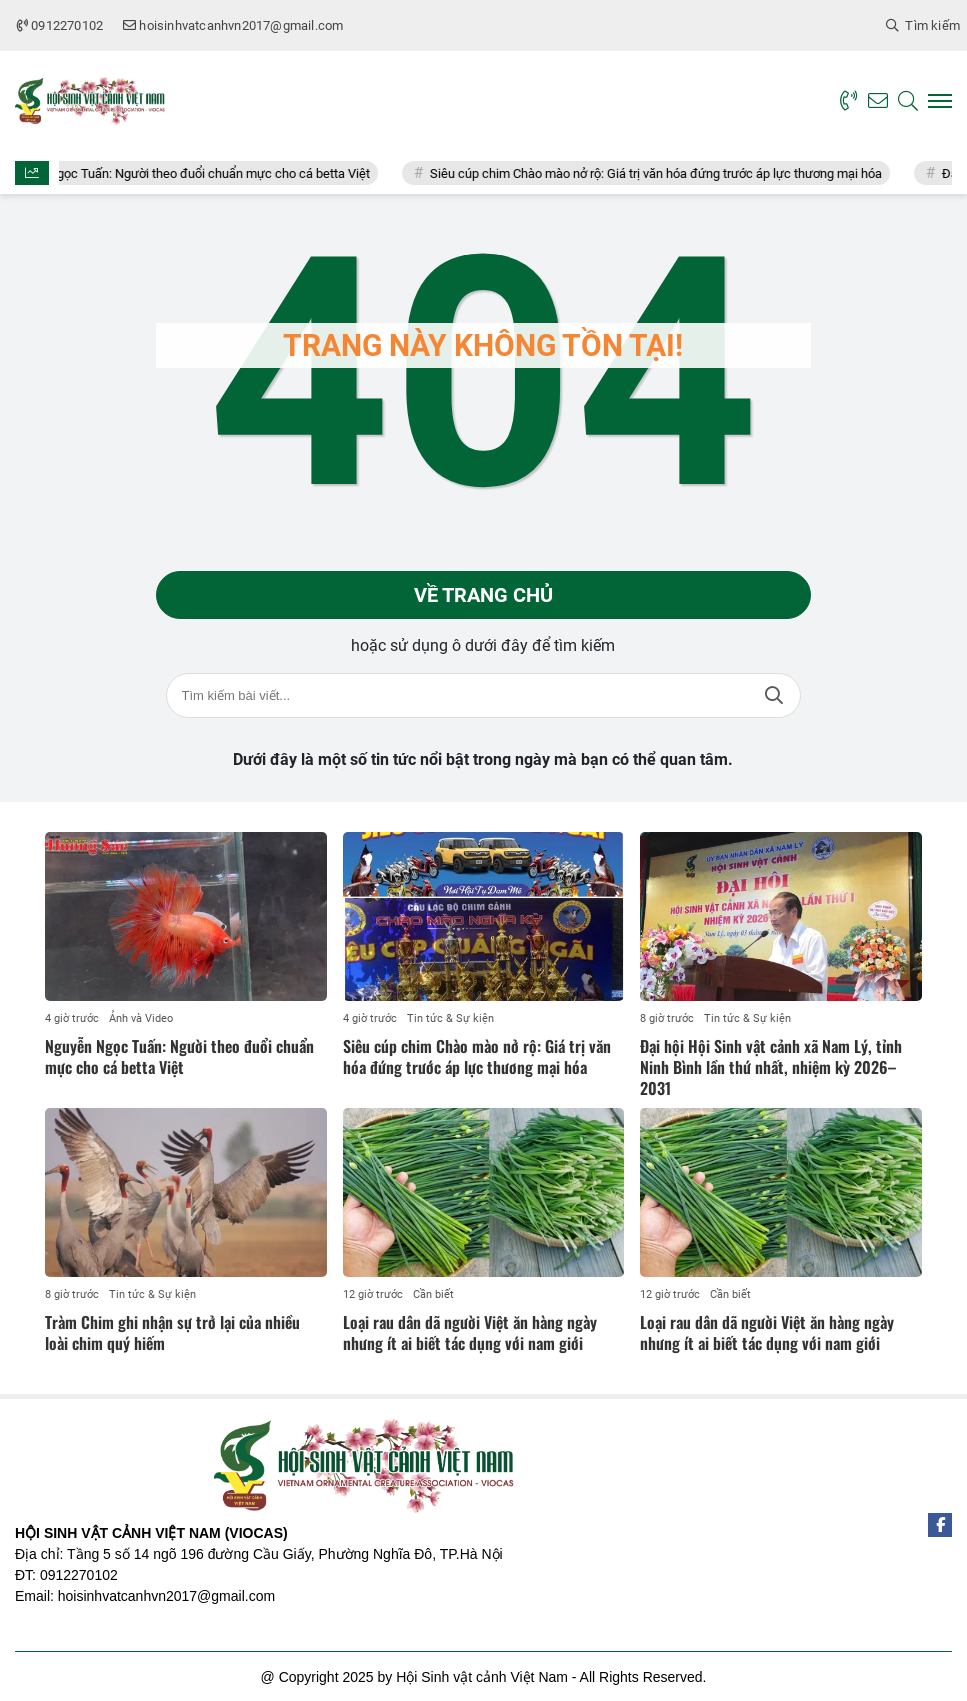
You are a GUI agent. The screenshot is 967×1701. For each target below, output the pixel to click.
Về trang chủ (483, 595)
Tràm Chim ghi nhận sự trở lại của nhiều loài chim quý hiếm (172, 1332)
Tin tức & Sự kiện (450, 1018)
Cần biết (433, 1294)
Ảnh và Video (141, 1018)
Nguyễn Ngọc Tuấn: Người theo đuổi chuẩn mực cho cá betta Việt (197, 173)
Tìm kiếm (774, 695)
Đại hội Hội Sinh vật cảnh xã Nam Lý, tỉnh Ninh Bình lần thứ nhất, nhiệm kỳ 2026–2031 (771, 1067)
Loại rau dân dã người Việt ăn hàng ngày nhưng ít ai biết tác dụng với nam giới (470, 1332)
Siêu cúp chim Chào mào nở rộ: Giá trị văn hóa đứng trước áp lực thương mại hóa (667, 173)
